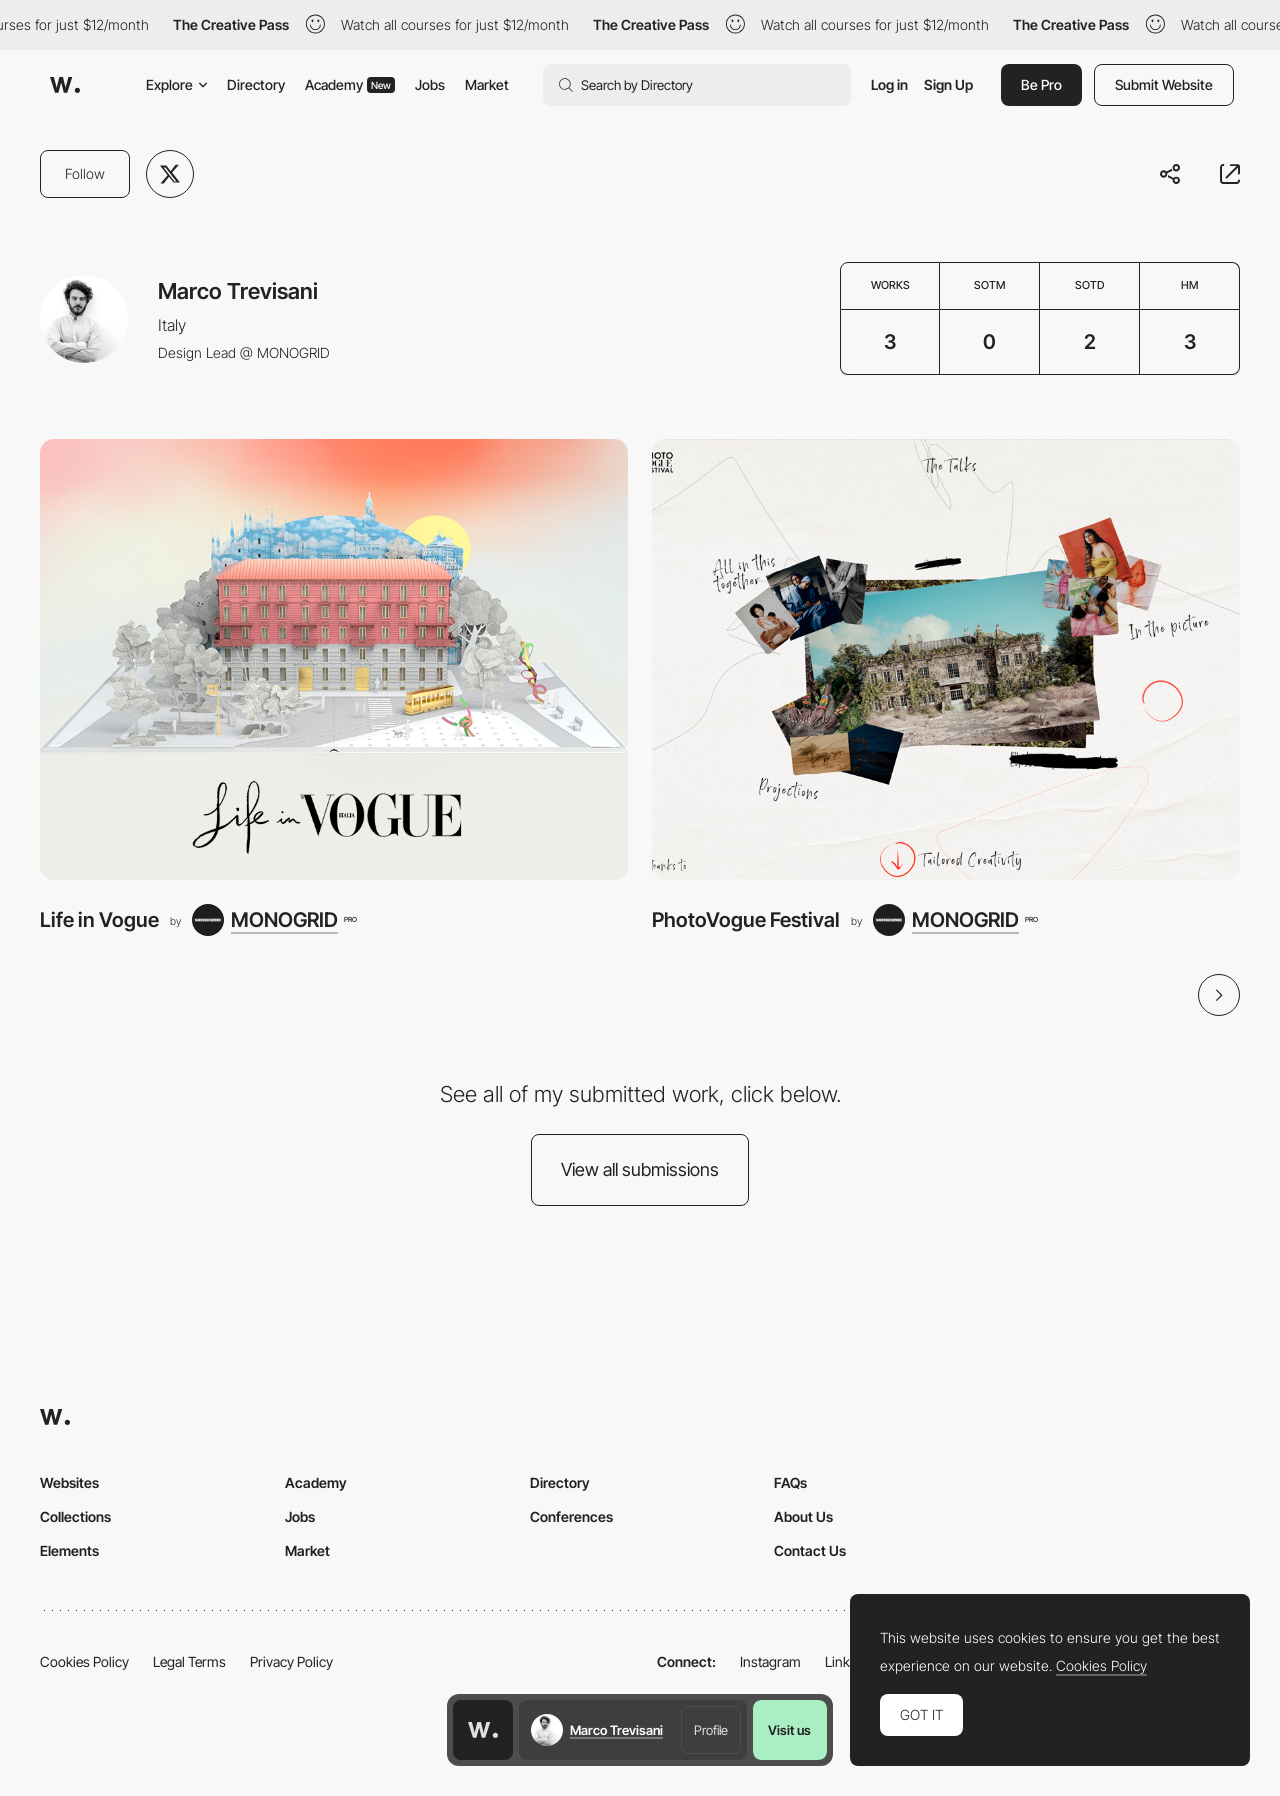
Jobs (430, 84)
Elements (69, 1550)
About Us (803, 1516)
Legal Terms (189, 1661)
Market (487, 84)
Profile (711, 1730)
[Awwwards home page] (483, 1730)
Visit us (789, 1730)
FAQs (790, 1482)
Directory (256, 84)
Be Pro (1041, 84)
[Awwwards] (65, 85)
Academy (350, 84)
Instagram (770, 1661)
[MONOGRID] (274, 920)
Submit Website (1164, 84)
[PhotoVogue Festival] (946, 659)
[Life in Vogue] (334, 659)
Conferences (571, 1516)
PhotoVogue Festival (746, 919)
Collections (75, 1516)
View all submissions (640, 1169)
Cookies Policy (84, 1661)
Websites (69, 1482)
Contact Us (810, 1550)
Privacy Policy (291, 1661)
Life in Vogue (99, 919)
